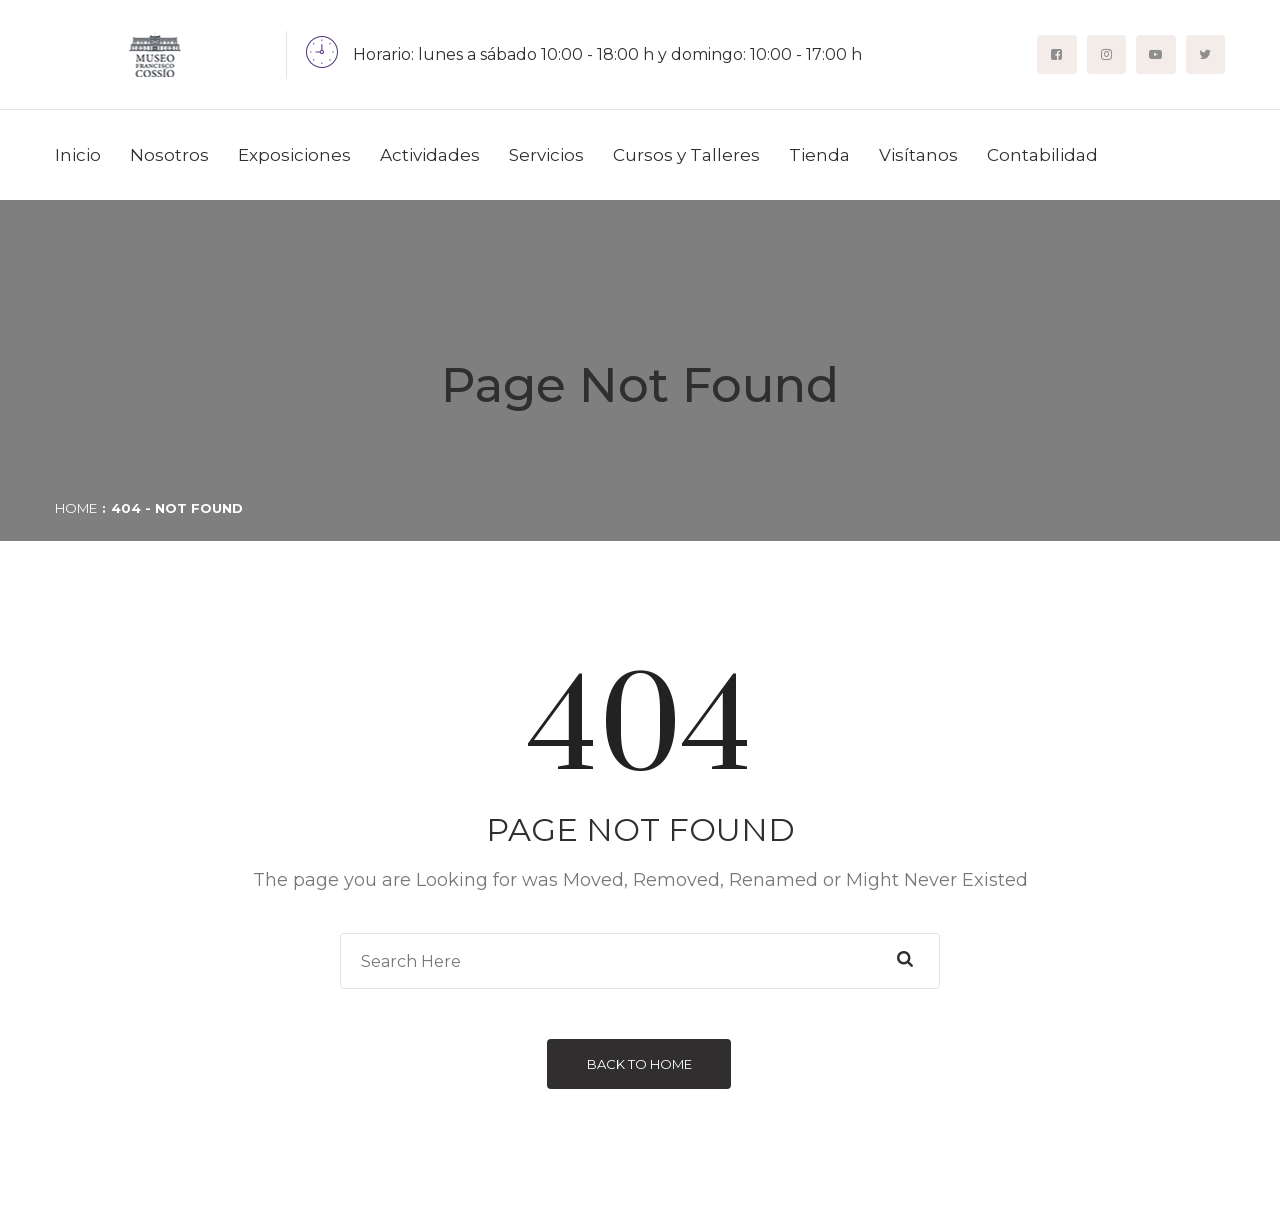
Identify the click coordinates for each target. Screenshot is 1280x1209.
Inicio (78, 155)
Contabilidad (1042, 155)
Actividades (430, 155)
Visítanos (918, 155)
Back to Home (640, 1064)
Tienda (819, 155)
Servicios (546, 155)
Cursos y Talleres (686, 155)
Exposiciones (294, 155)
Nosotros (169, 155)
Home (76, 508)
